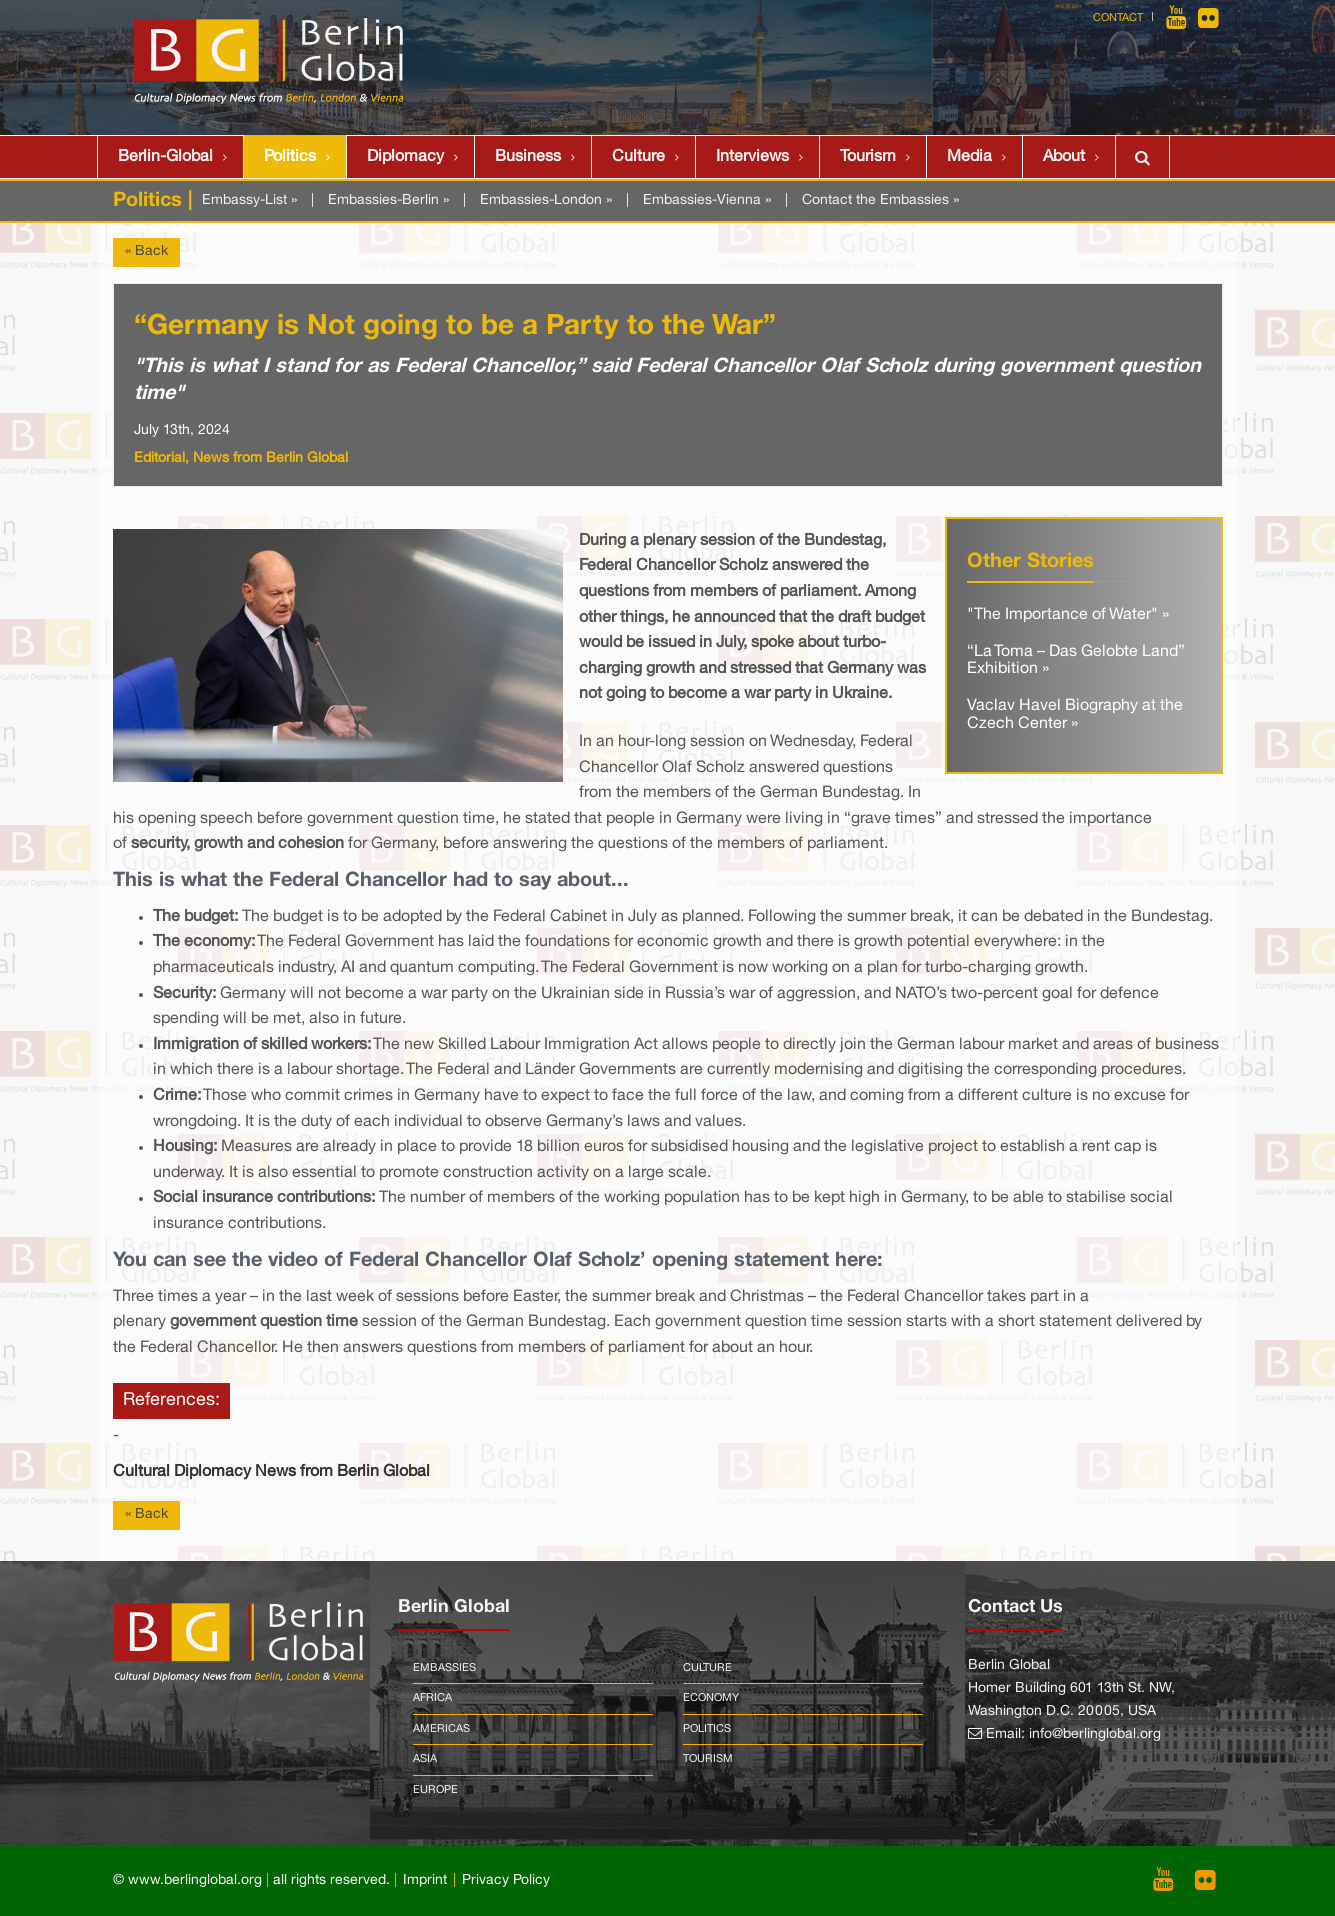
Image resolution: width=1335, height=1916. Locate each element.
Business (528, 157)
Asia (425, 1759)
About (1064, 157)
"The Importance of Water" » (1068, 615)
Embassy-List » (249, 200)
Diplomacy (405, 157)
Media (969, 157)
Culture (638, 157)
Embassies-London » (546, 200)
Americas (441, 1729)
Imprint (425, 1880)
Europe (435, 1790)
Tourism (868, 157)
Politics (290, 157)
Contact (1118, 18)
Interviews (752, 157)
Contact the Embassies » (880, 200)
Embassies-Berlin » (388, 200)
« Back (146, 251)
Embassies (444, 1668)
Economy (711, 1698)
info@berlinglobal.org (1095, 1734)
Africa (432, 1698)
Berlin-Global (165, 157)
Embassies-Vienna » (707, 200)
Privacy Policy (506, 1880)
